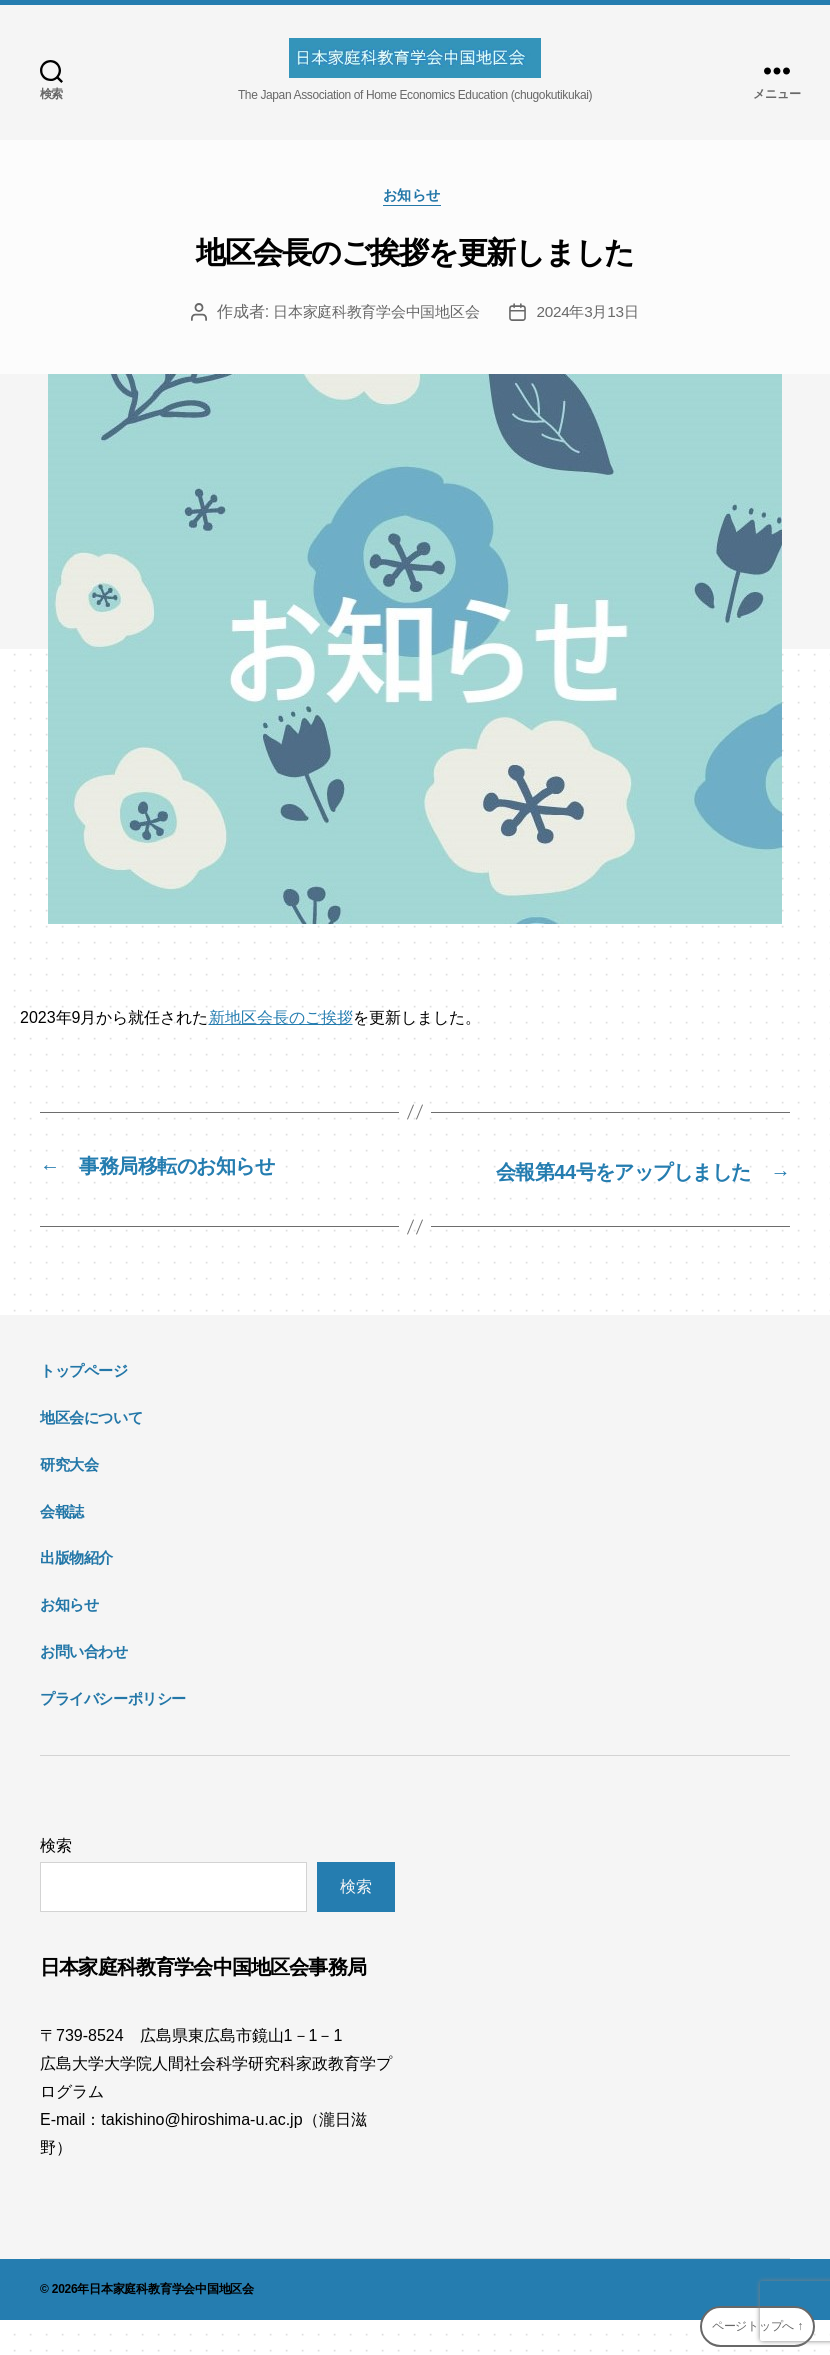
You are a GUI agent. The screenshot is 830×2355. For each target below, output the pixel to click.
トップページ (84, 1405)
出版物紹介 (76, 1592)
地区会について (91, 1452)
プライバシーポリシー (113, 1732)
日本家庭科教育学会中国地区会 (373, 315)
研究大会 (69, 1498)
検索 (56, 1880)
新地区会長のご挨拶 (281, 1021)
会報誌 (62, 1545)
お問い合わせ (84, 1685)
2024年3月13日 (595, 315)
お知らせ (415, 198)
